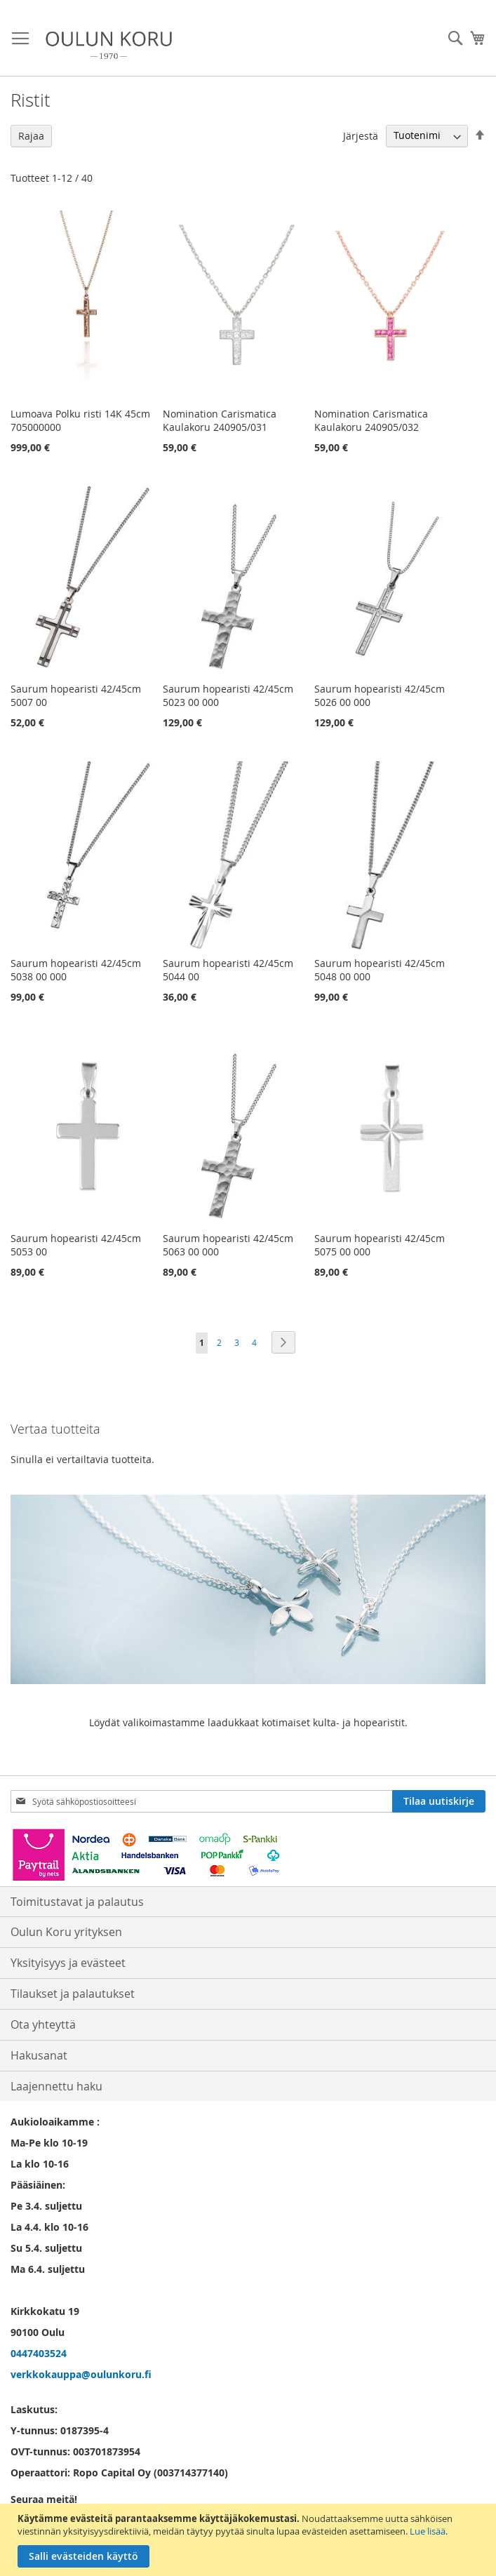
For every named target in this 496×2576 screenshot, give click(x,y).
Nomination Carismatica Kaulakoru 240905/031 (219, 420)
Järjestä (360, 135)
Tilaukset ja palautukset (73, 1993)
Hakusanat (39, 2055)
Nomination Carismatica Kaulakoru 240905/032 (371, 420)
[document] (250, 2540)
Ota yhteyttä (43, 2024)
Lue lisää (427, 2531)
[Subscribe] (438, 1801)
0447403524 (39, 2353)
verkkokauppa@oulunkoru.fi (81, 2374)
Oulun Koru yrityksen (66, 1932)
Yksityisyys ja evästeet (68, 1962)
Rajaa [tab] (31, 135)
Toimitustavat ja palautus (77, 1901)
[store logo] (109, 45)
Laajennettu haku (56, 2086)
